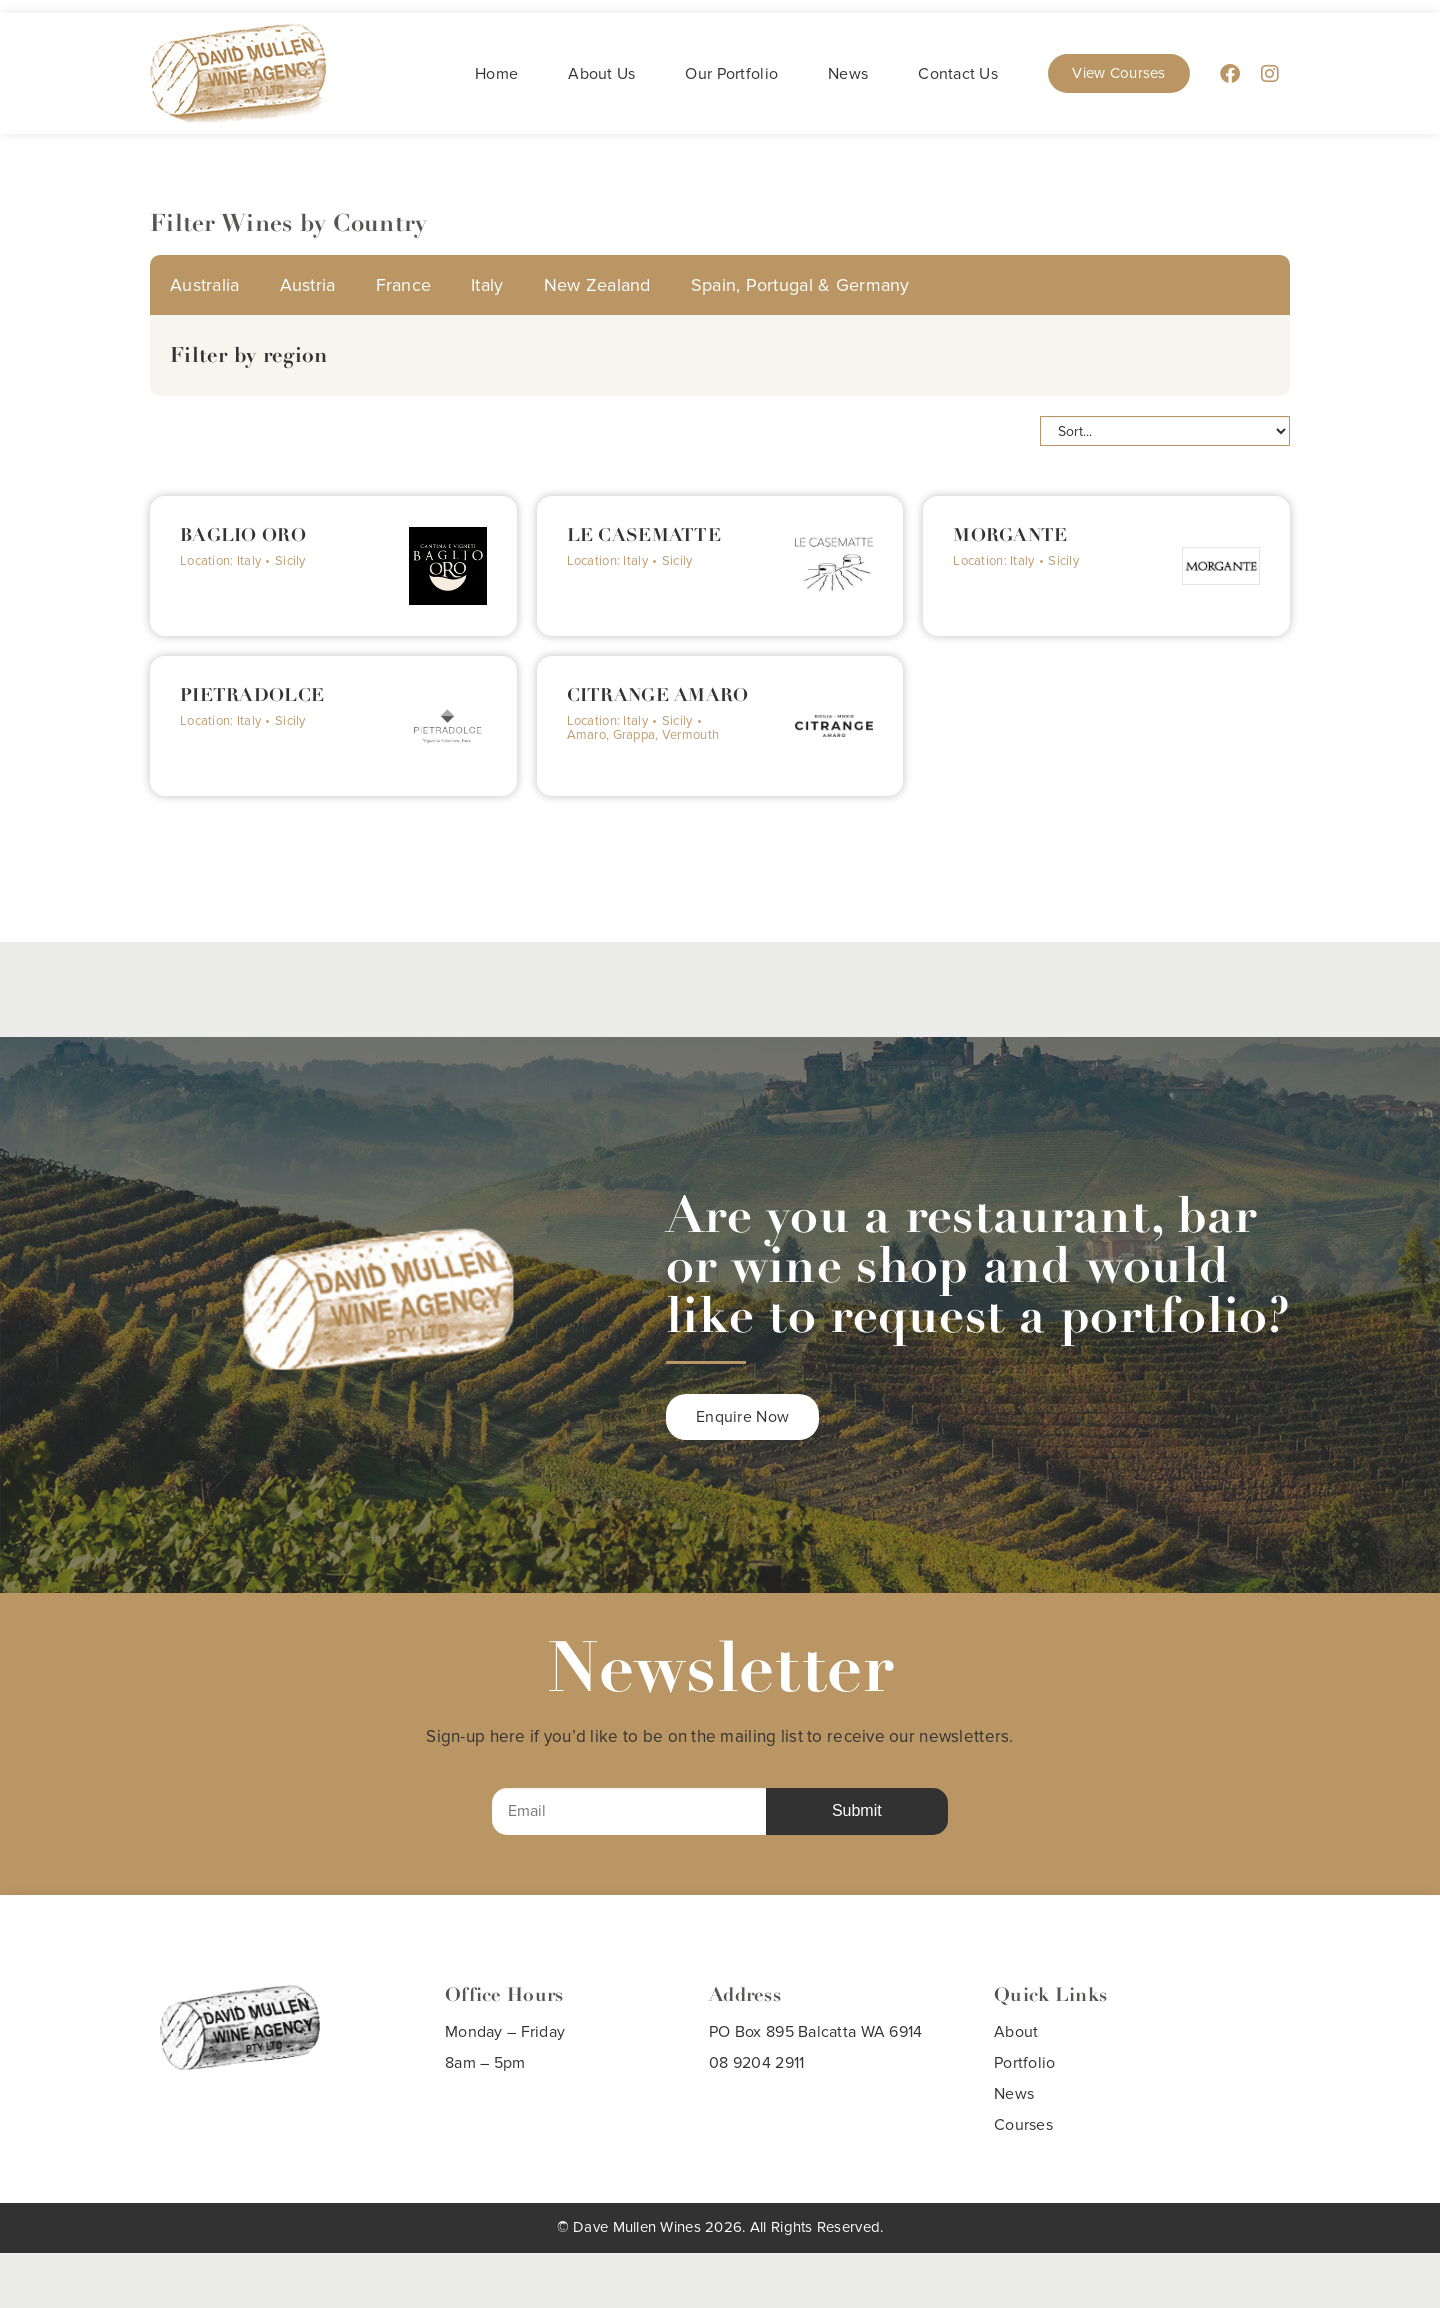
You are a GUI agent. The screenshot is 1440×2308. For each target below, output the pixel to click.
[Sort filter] (1165, 431)
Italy (487, 285)
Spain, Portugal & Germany (800, 285)
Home (496, 74)
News (848, 74)
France (404, 285)
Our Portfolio (731, 74)
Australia (205, 285)
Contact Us (958, 74)
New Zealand (597, 285)
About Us (601, 74)
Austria (308, 285)
